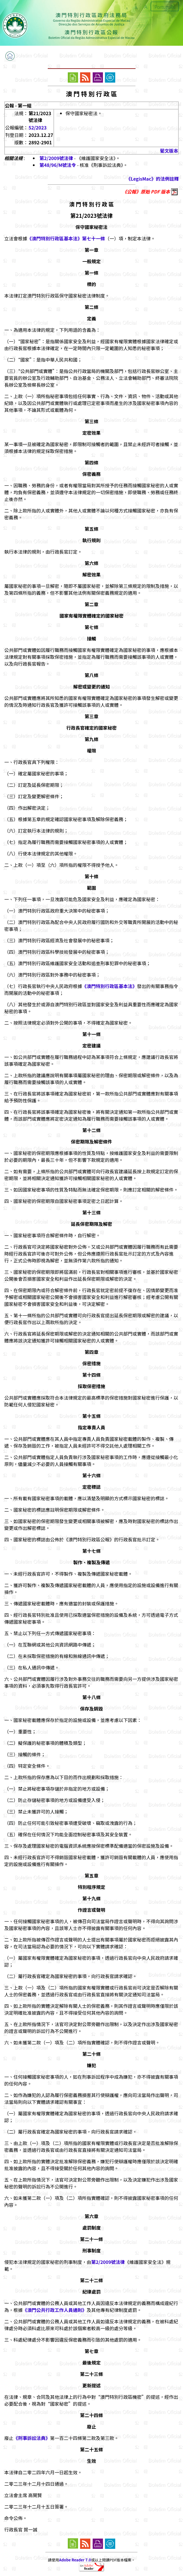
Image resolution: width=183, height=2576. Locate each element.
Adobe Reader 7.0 (75, 2560)
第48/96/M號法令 (57, 164)
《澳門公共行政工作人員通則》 (55, 2309)
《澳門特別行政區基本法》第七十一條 (66, 238)
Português (164, 6)
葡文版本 (169, 150)
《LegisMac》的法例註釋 (152, 178)
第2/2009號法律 (56, 158)
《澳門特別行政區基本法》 (109, 986)
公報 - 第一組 (18, 105)
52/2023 (38, 127)
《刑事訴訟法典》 (31, 2438)
